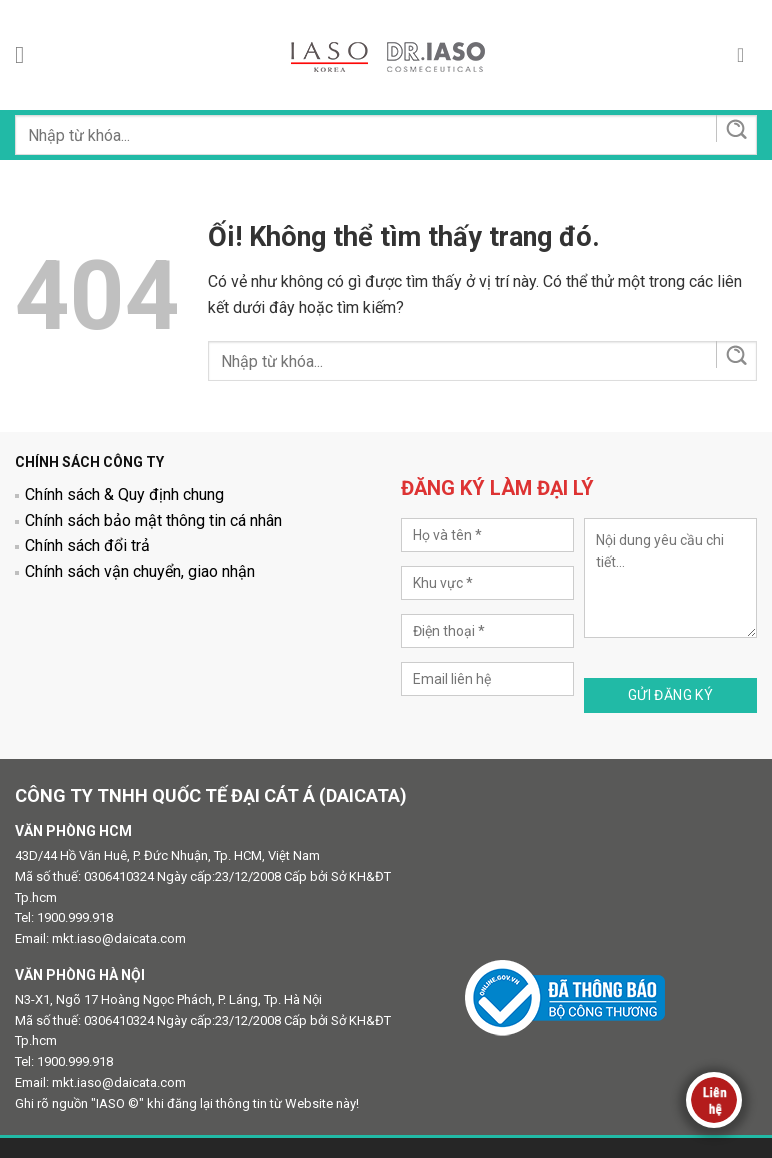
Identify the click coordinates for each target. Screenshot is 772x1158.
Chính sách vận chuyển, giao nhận (140, 571)
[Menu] (27, 54)
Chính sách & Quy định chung (124, 494)
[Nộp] (735, 128)
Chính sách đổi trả (87, 545)
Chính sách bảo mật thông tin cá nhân (153, 520)
